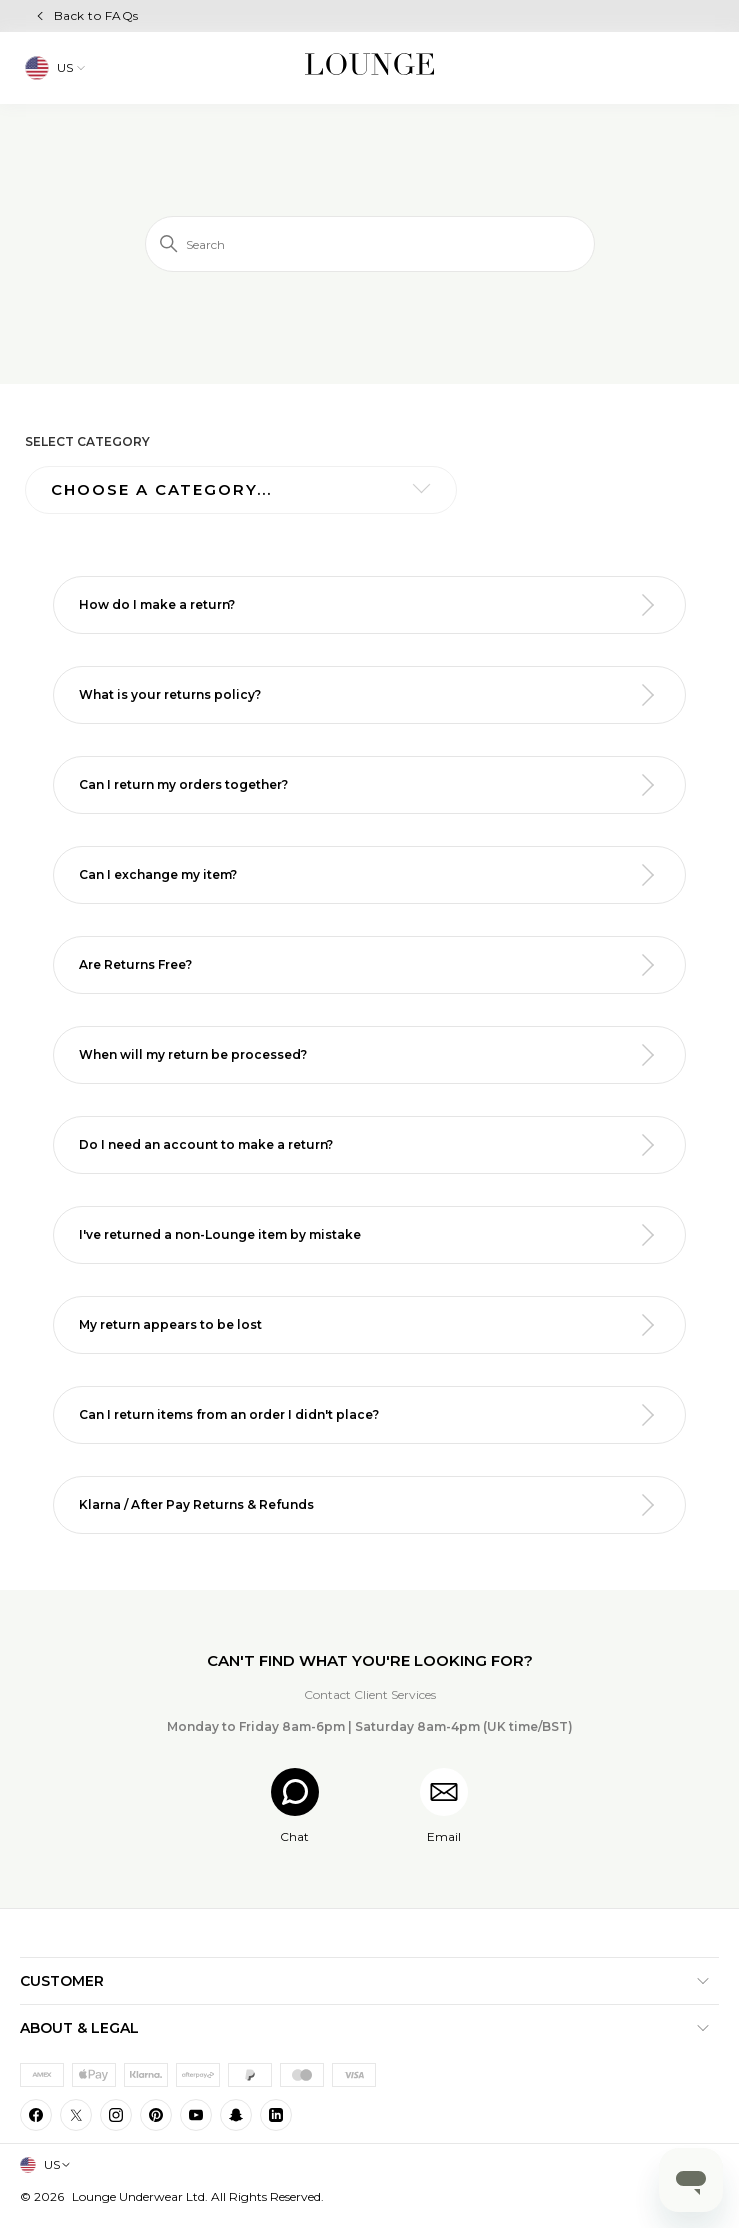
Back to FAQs (96, 15)
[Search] (370, 244)
